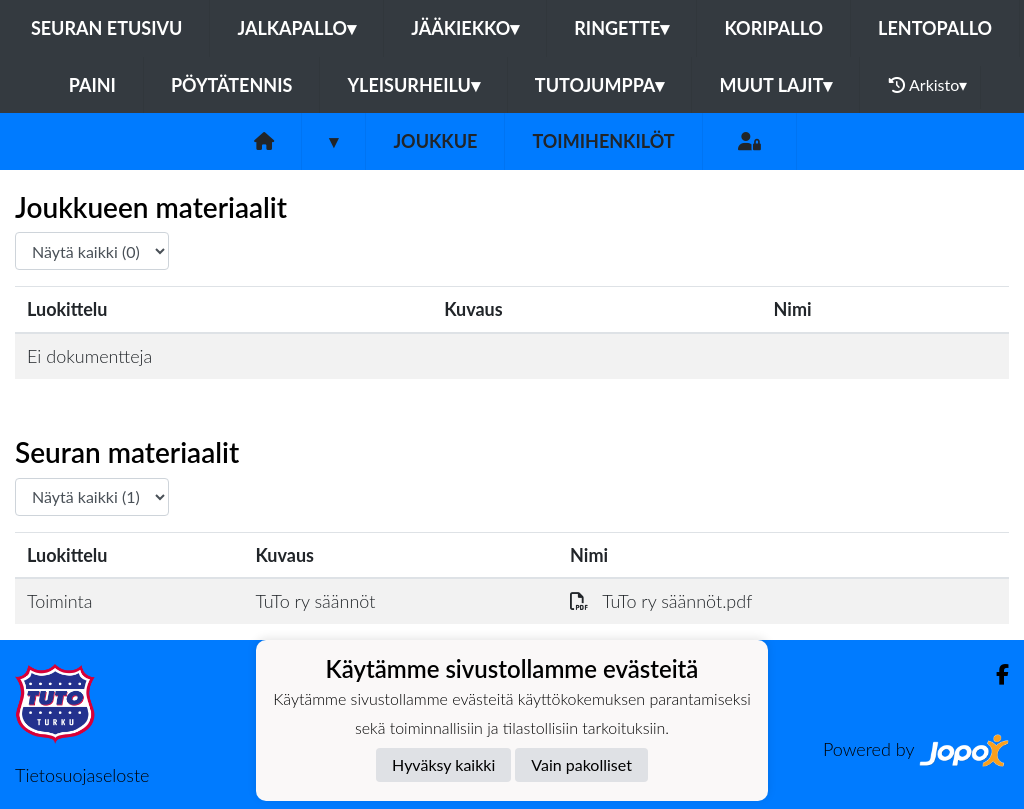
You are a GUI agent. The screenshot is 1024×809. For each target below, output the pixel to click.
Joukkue (435, 141)
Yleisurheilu (413, 85)
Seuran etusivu (107, 28)
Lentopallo (935, 28)
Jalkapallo (296, 28)
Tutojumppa (600, 85)
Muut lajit (775, 85)
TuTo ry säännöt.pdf (661, 601)
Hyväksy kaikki (443, 764)
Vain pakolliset (581, 764)
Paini (92, 85)
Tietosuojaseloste (82, 775)
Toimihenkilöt (603, 141)
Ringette (621, 28)
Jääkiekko (465, 28)
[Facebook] (994, 674)
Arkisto (928, 85)
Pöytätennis (231, 85)
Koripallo (773, 28)
